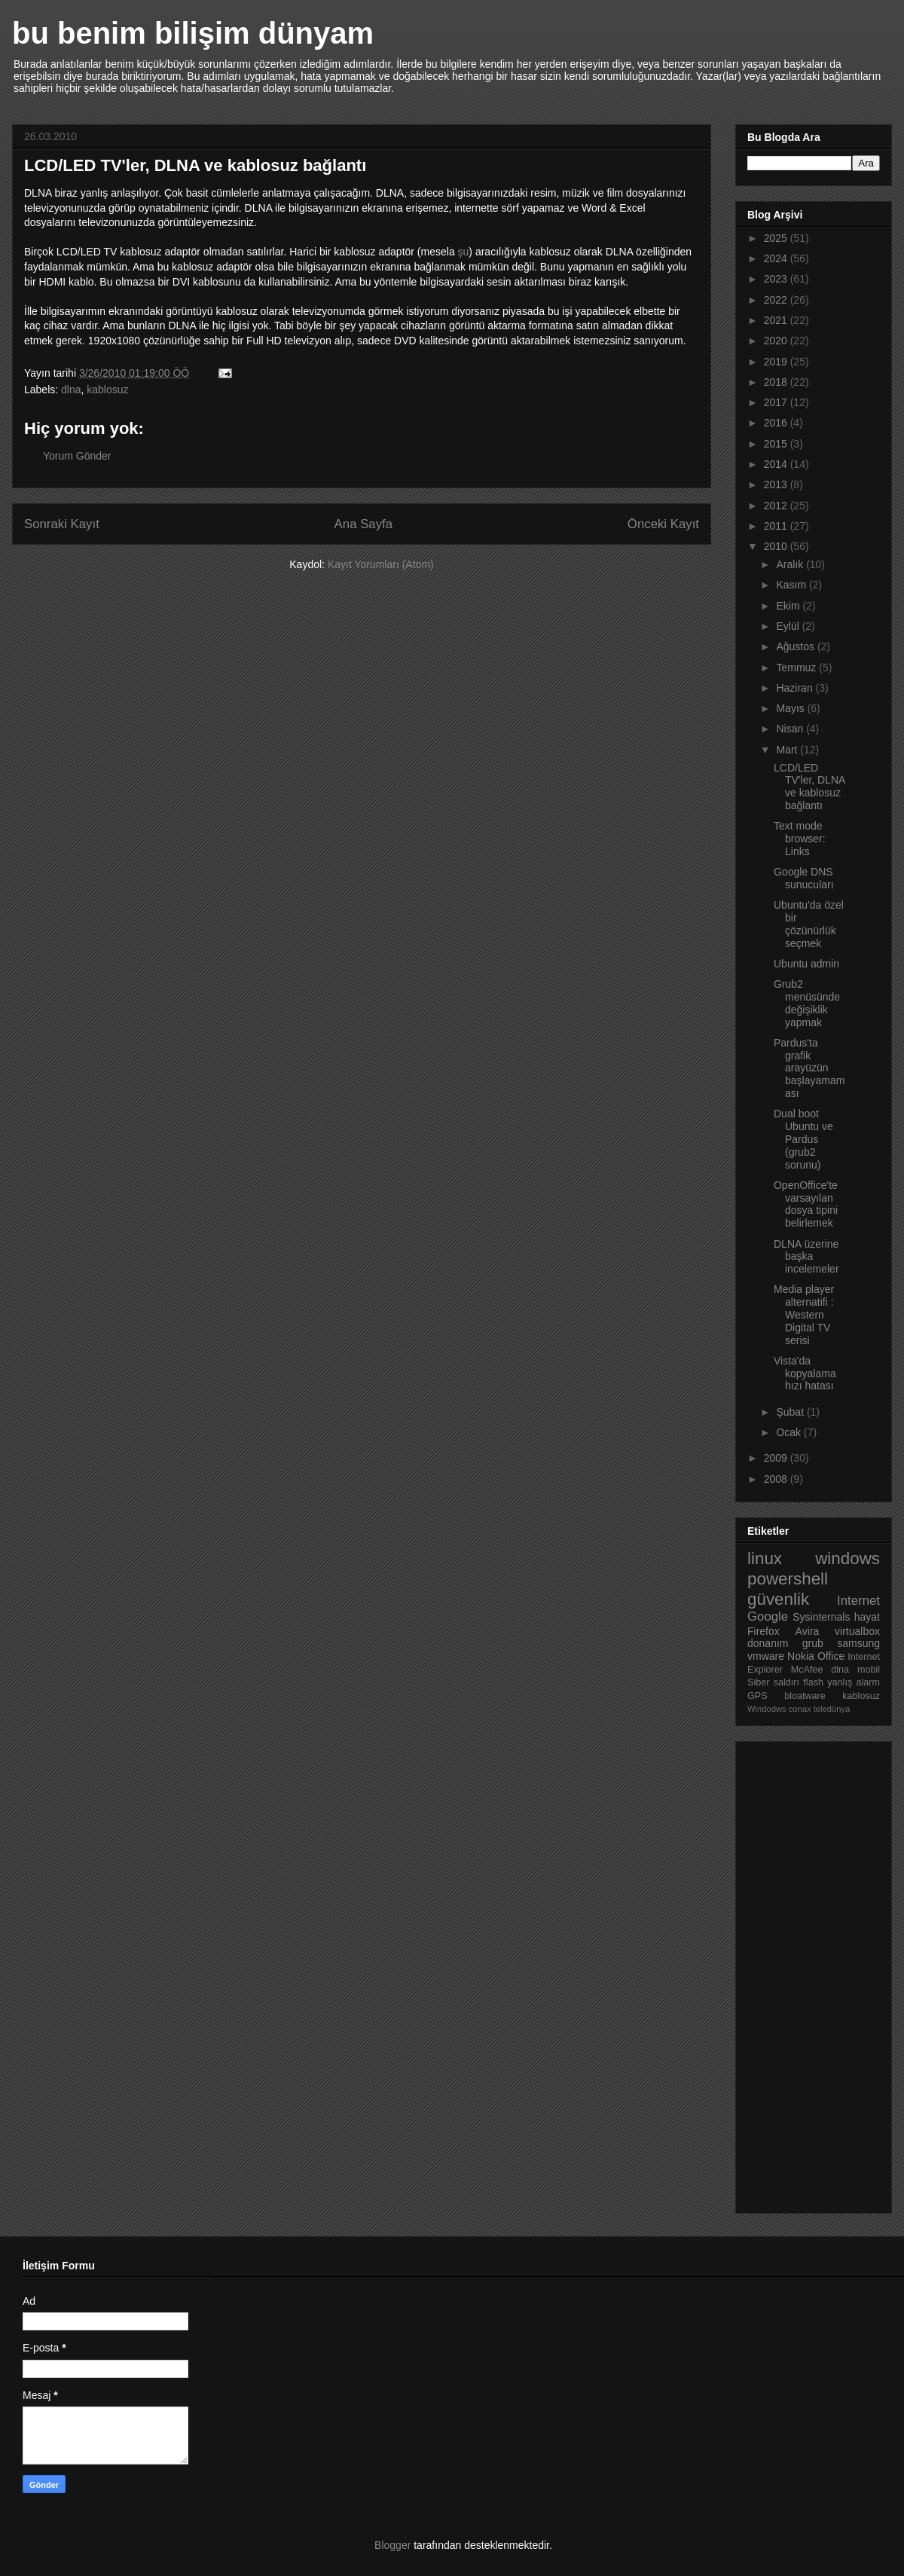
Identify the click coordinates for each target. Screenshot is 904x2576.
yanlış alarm (853, 1682)
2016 (777, 423)
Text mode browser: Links (800, 838)
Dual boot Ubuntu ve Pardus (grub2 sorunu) (803, 1139)
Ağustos (796, 646)
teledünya (832, 1708)
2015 (777, 444)
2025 (777, 238)
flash (813, 1682)
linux (764, 1558)
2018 (777, 382)
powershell (787, 1578)
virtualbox (857, 1631)
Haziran (795, 688)
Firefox (763, 1631)
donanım (767, 1643)
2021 (777, 320)
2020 (777, 341)
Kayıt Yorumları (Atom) (381, 564)
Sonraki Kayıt (61, 524)
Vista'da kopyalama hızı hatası (805, 1373)
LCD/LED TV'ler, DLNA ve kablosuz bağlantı (809, 786)
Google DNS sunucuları (804, 878)
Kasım (792, 585)
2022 (777, 300)
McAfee (807, 1669)
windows (847, 1558)
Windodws (766, 1708)
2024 (777, 258)
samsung (858, 1643)
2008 (777, 1479)
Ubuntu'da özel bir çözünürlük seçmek (809, 924)
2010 (777, 546)
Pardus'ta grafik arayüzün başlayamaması (809, 1068)
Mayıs (791, 708)
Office (830, 1656)
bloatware (805, 1696)
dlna (71, 389)
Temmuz (797, 668)
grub (812, 1643)
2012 (777, 506)
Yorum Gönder (77, 456)
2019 (777, 362)
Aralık (791, 564)
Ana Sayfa (363, 524)
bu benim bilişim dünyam (193, 33)
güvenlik (778, 1599)
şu (463, 252)
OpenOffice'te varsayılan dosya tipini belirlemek (806, 1204)
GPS (757, 1696)
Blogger (392, 2545)
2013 (777, 484)
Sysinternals (821, 1617)
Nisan (791, 729)
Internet (858, 1601)
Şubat (791, 1412)
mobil (868, 1669)
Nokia (800, 1656)
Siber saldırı (773, 1682)
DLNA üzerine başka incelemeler (806, 1257)
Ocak (790, 1432)
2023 (777, 279)
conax (800, 1708)
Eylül (789, 626)
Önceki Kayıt (663, 524)
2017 (777, 402)
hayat (867, 1617)
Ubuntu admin (806, 964)
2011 (777, 526)
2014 (777, 464)
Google (767, 1616)
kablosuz (107, 389)
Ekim (789, 606)
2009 (777, 1458)
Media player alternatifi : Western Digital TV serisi (804, 1314)
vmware (765, 1656)
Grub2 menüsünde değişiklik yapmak (807, 1003)
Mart (788, 750)
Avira (808, 1631)
